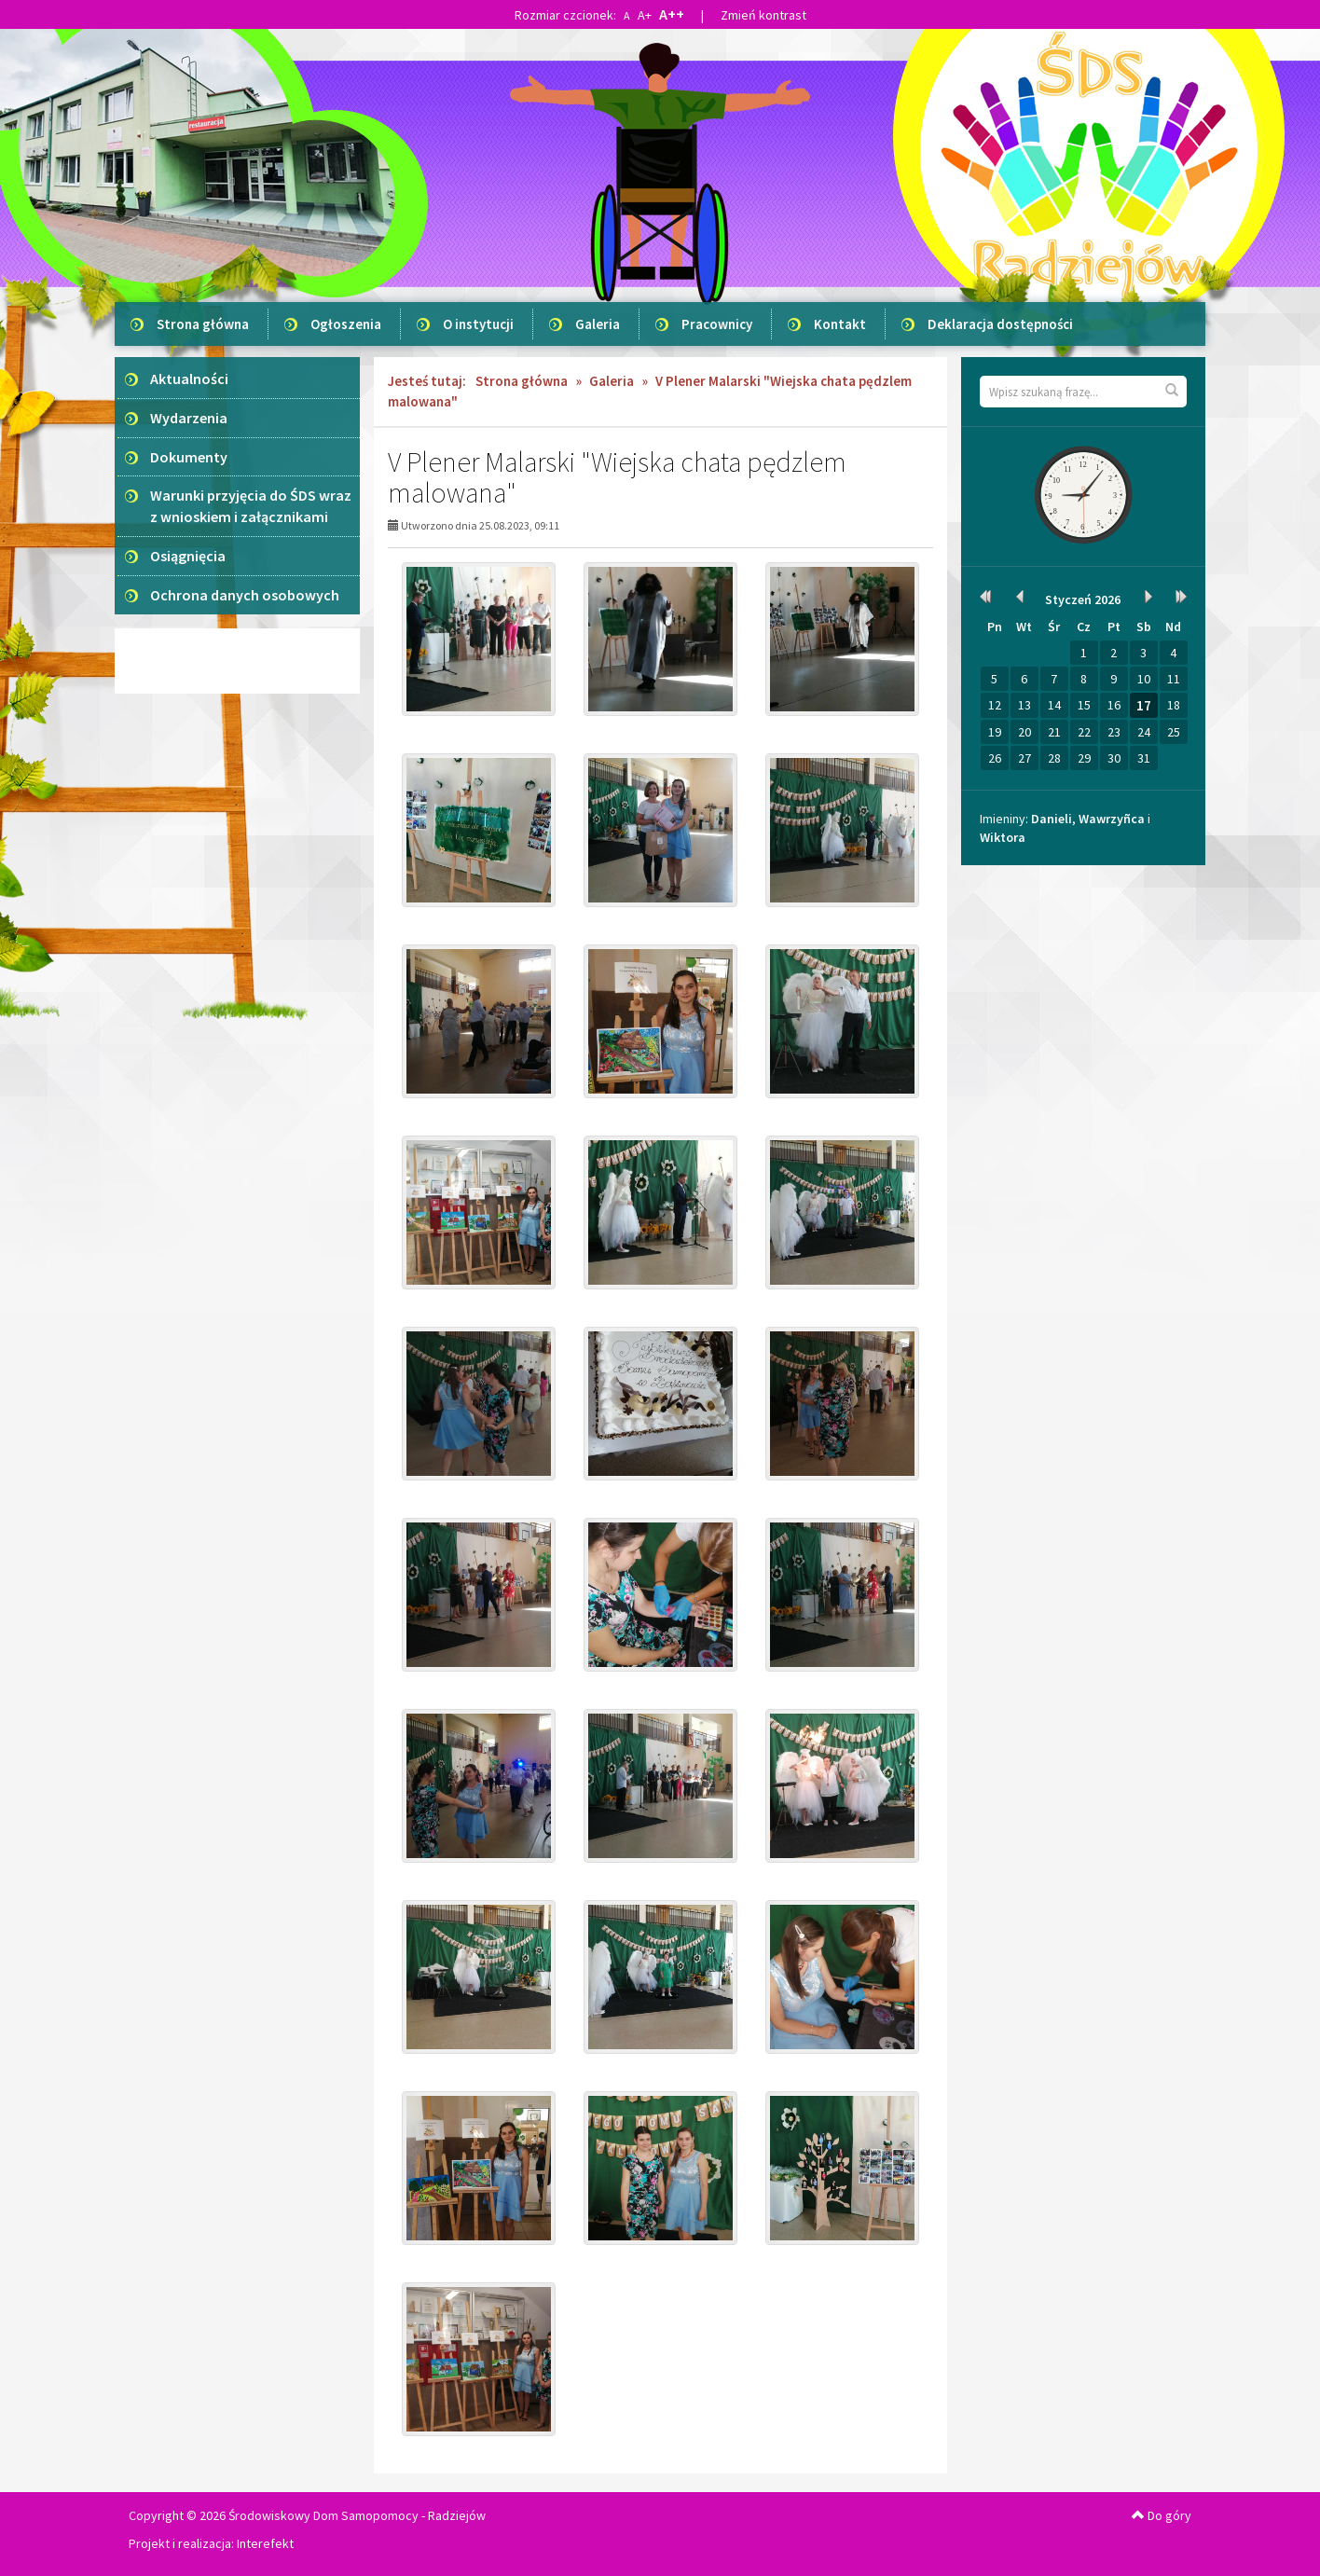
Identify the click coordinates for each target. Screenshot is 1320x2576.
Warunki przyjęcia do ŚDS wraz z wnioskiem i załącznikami (250, 506)
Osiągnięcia (188, 555)
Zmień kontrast (763, 15)
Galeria (597, 324)
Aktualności (189, 378)
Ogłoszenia (345, 324)
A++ (671, 14)
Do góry (1161, 2515)
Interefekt (265, 2543)
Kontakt (840, 324)
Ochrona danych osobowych (244, 594)
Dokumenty (188, 457)
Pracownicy (716, 324)
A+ (645, 15)
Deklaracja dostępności (1000, 324)
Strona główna (203, 324)
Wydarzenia (188, 417)
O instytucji (478, 324)
